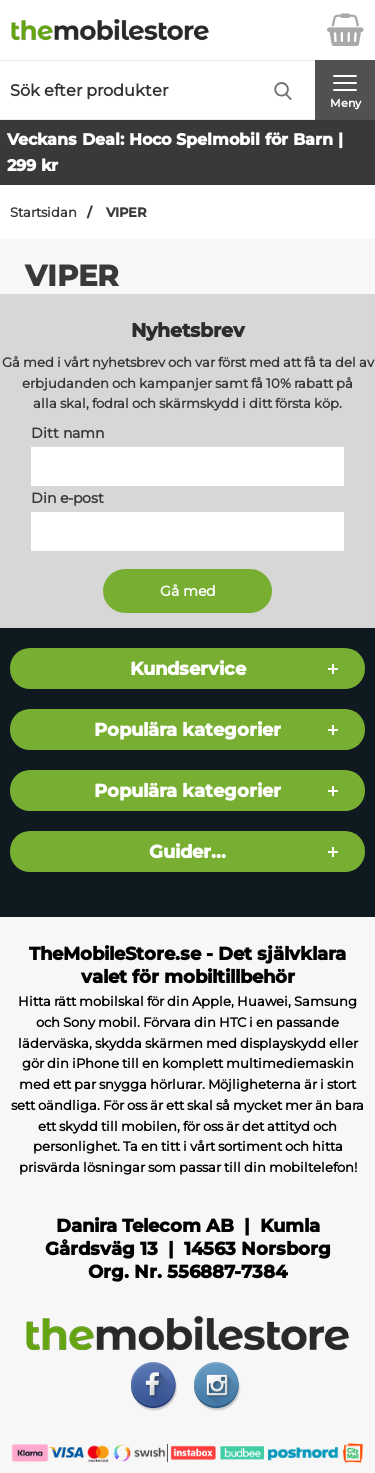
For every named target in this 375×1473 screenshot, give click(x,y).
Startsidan (43, 212)
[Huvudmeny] (345, 90)
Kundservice (188, 668)
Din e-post (67, 498)
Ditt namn (67, 433)
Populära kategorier (187, 729)
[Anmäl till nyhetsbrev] (187, 591)
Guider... (187, 851)
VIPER (124, 212)
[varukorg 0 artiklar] (345, 30)
